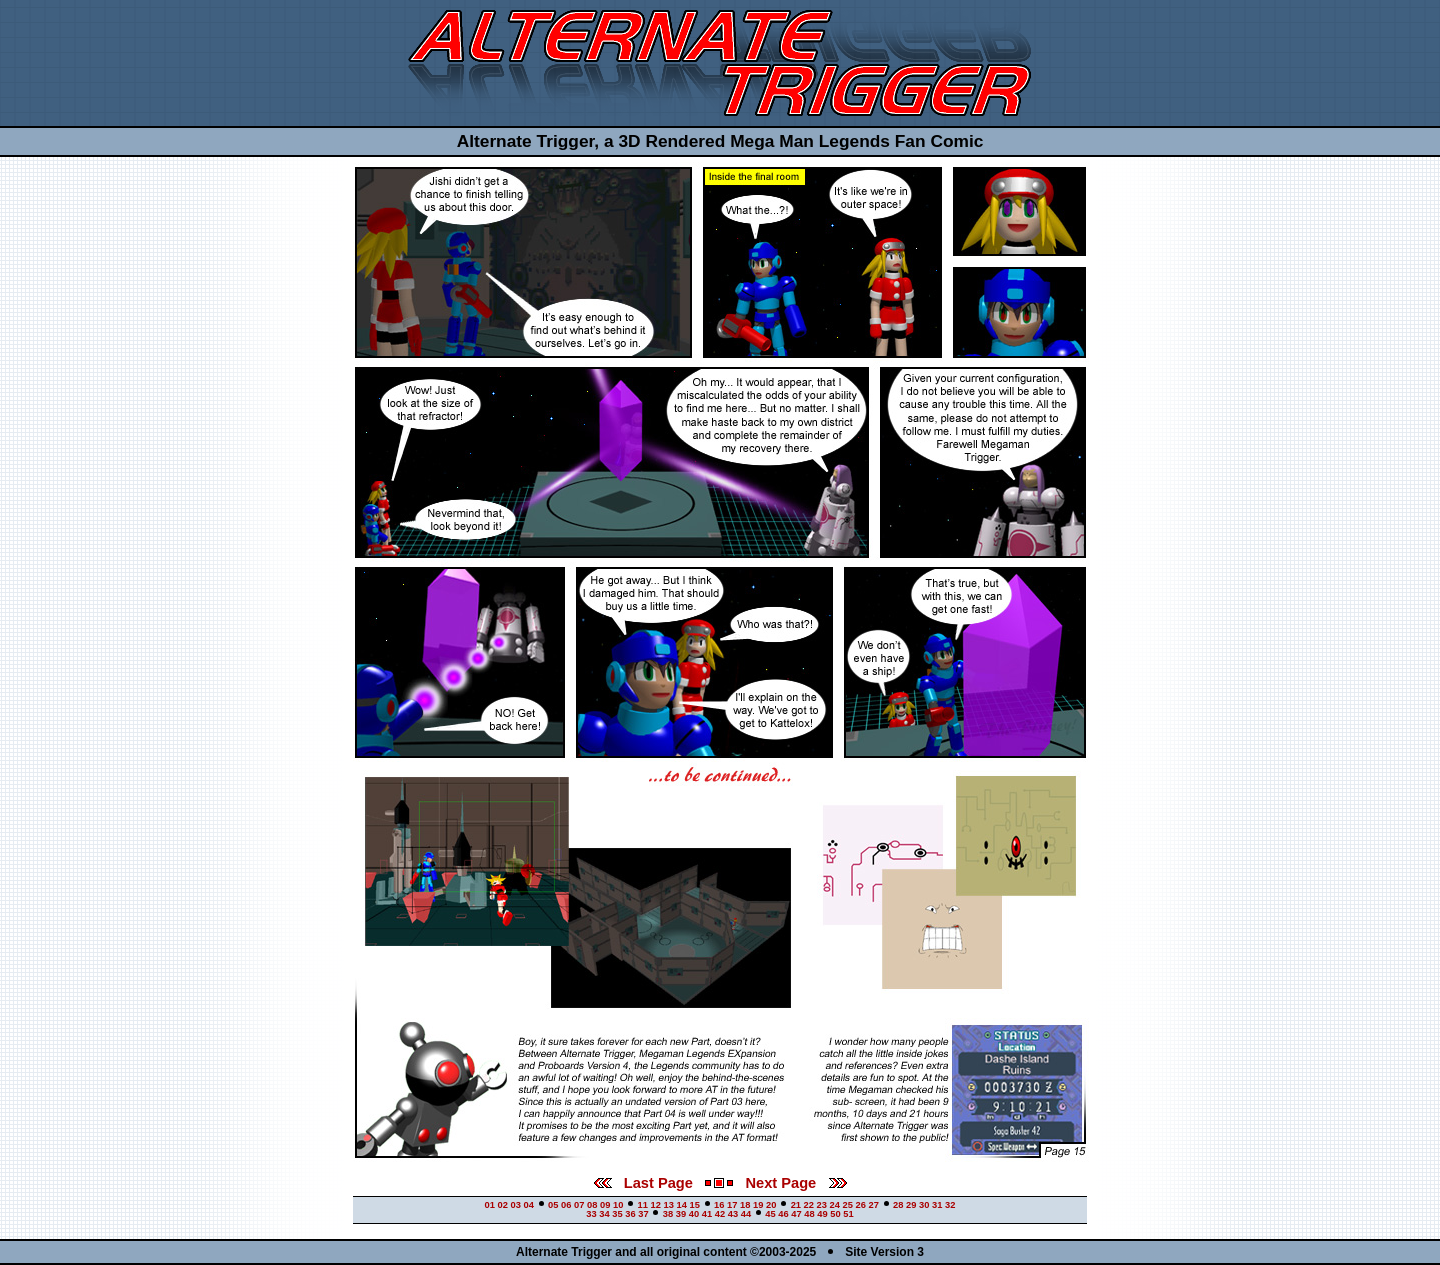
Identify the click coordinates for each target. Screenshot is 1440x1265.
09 (605, 1205)
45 (770, 1214)
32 (950, 1205)
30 (924, 1205)
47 (796, 1214)
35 (617, 1214)
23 (822, 1205)
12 (656, 1205)
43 (733, 1214)
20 (771, 1205)
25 (848, 1205)
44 (746, 1214)
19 (758, 1205)
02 (503, 1205)
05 (553, 1205)
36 (630, 1214)
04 (529, 1205)
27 (874, 1205)
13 (669, 1205)
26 (861, 1205)
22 (809, 1205)
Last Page (643, 1183)
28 (898, 1205)
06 (566, 1205)
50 (835, 1214)
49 (822, 1214)
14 (682, 1205)
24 (835, 1205)
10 (618, 1205)
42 (720, 1214)
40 (694, 1214)
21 (796, 1205)
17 (732, 1205)
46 (783, 1214)
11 (643, 1205)
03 (516, 1205)
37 (643, 1214)
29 (911, 1205)
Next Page (795, 1183)
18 (745, 1205)
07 (579, 1205)
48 (809, 1214)
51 (848, 1214)
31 (937, 1205)
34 (604, 1214)
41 (707, 1214)
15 (695, 1205)
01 (490, 1205)
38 (668, 1214)
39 (681, 1214)
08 (592, 1205)
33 (591, 1214)
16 (719, 1205)
